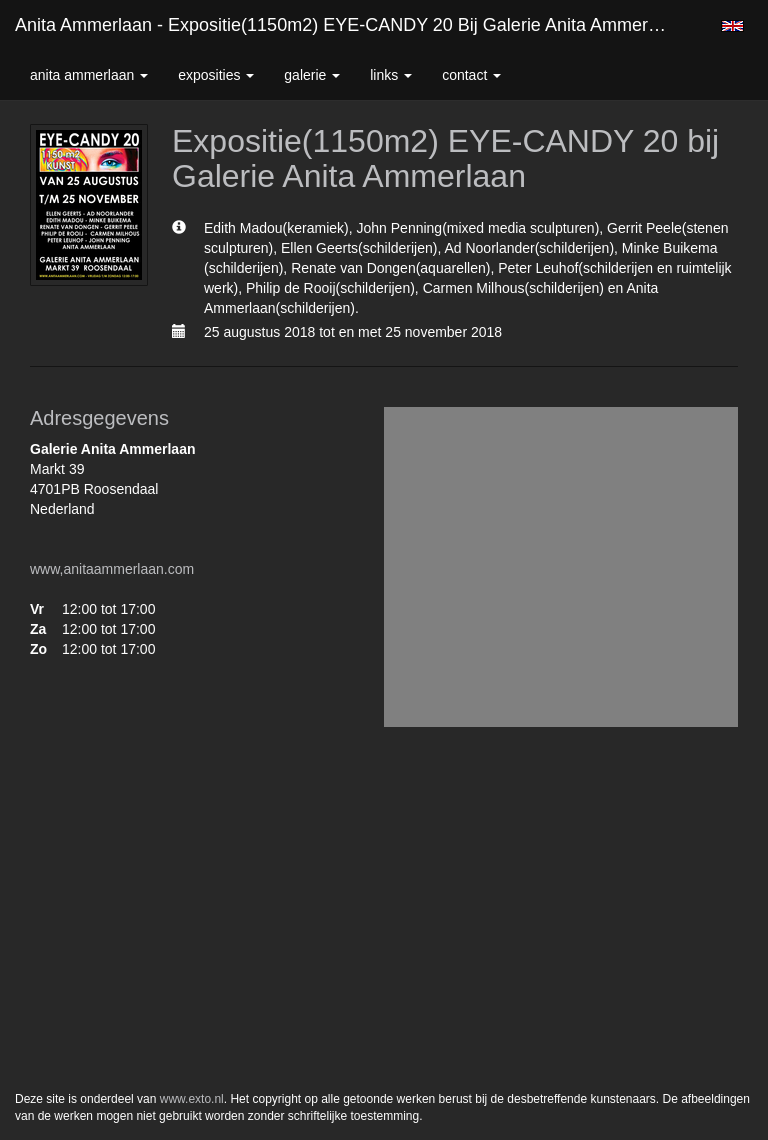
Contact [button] (471, 75)
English (732, 26)
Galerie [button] (312, 75)
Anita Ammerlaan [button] (89, 75)
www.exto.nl (192, 1099)
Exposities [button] (216, 75)
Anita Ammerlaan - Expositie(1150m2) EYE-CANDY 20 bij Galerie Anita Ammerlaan (348, 25)
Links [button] (391, 75)
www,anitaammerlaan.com (112, 569)
